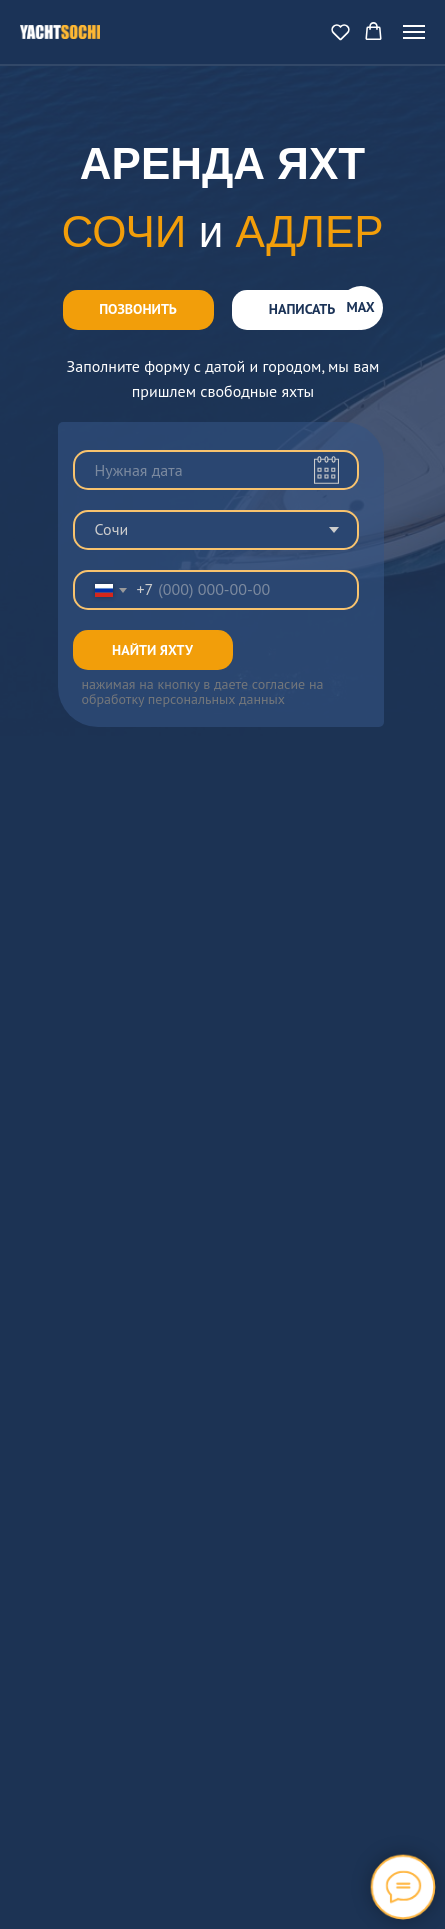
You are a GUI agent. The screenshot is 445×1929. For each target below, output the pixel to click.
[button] (340, 31)
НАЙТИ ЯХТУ (152, 650)
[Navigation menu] (414, 32)
